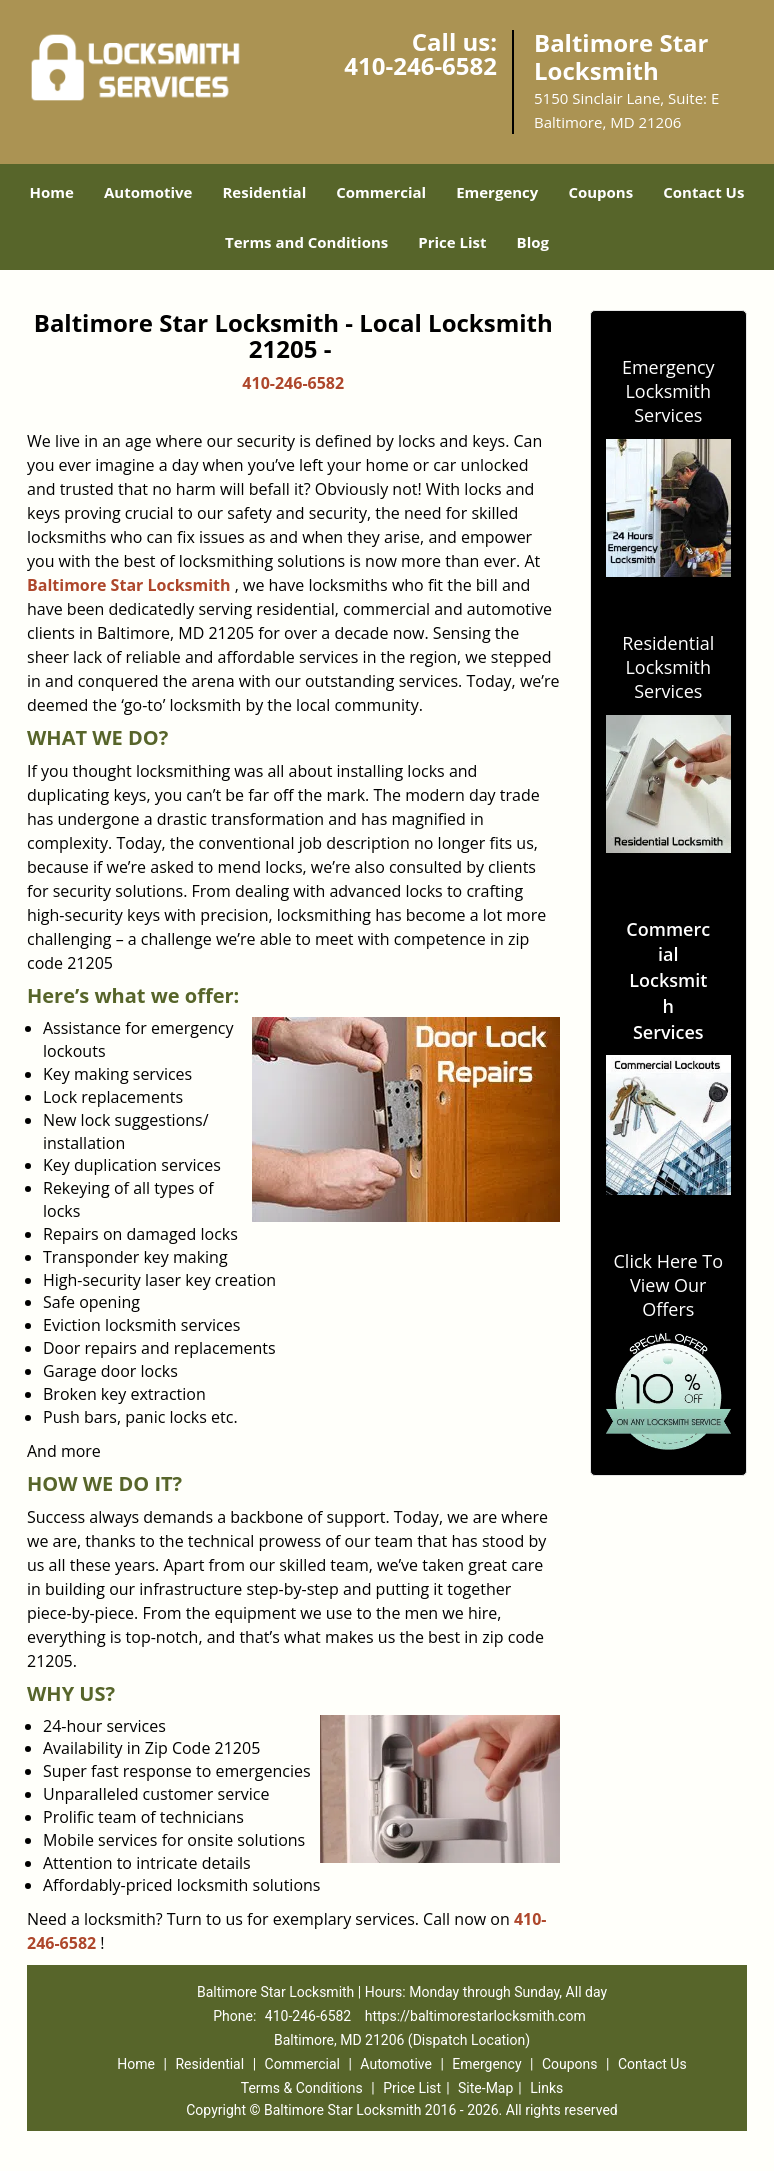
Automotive (148, 192)
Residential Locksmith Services (668, 667)
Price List (452, 242)
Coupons (600, 192)
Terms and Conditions (306, 242)
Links (546, 2088)
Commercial (381, 192)
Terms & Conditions (302, 2088)
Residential (264, 192)
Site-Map (485, 2088)
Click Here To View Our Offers (668, 1285)
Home (52, 192)
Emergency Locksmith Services (668, 391)
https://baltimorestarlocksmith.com (475, 2016)
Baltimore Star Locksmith (129, 585)
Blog (533, 242)
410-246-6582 (420, 65)
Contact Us (703, 192)
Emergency (497, 192)
